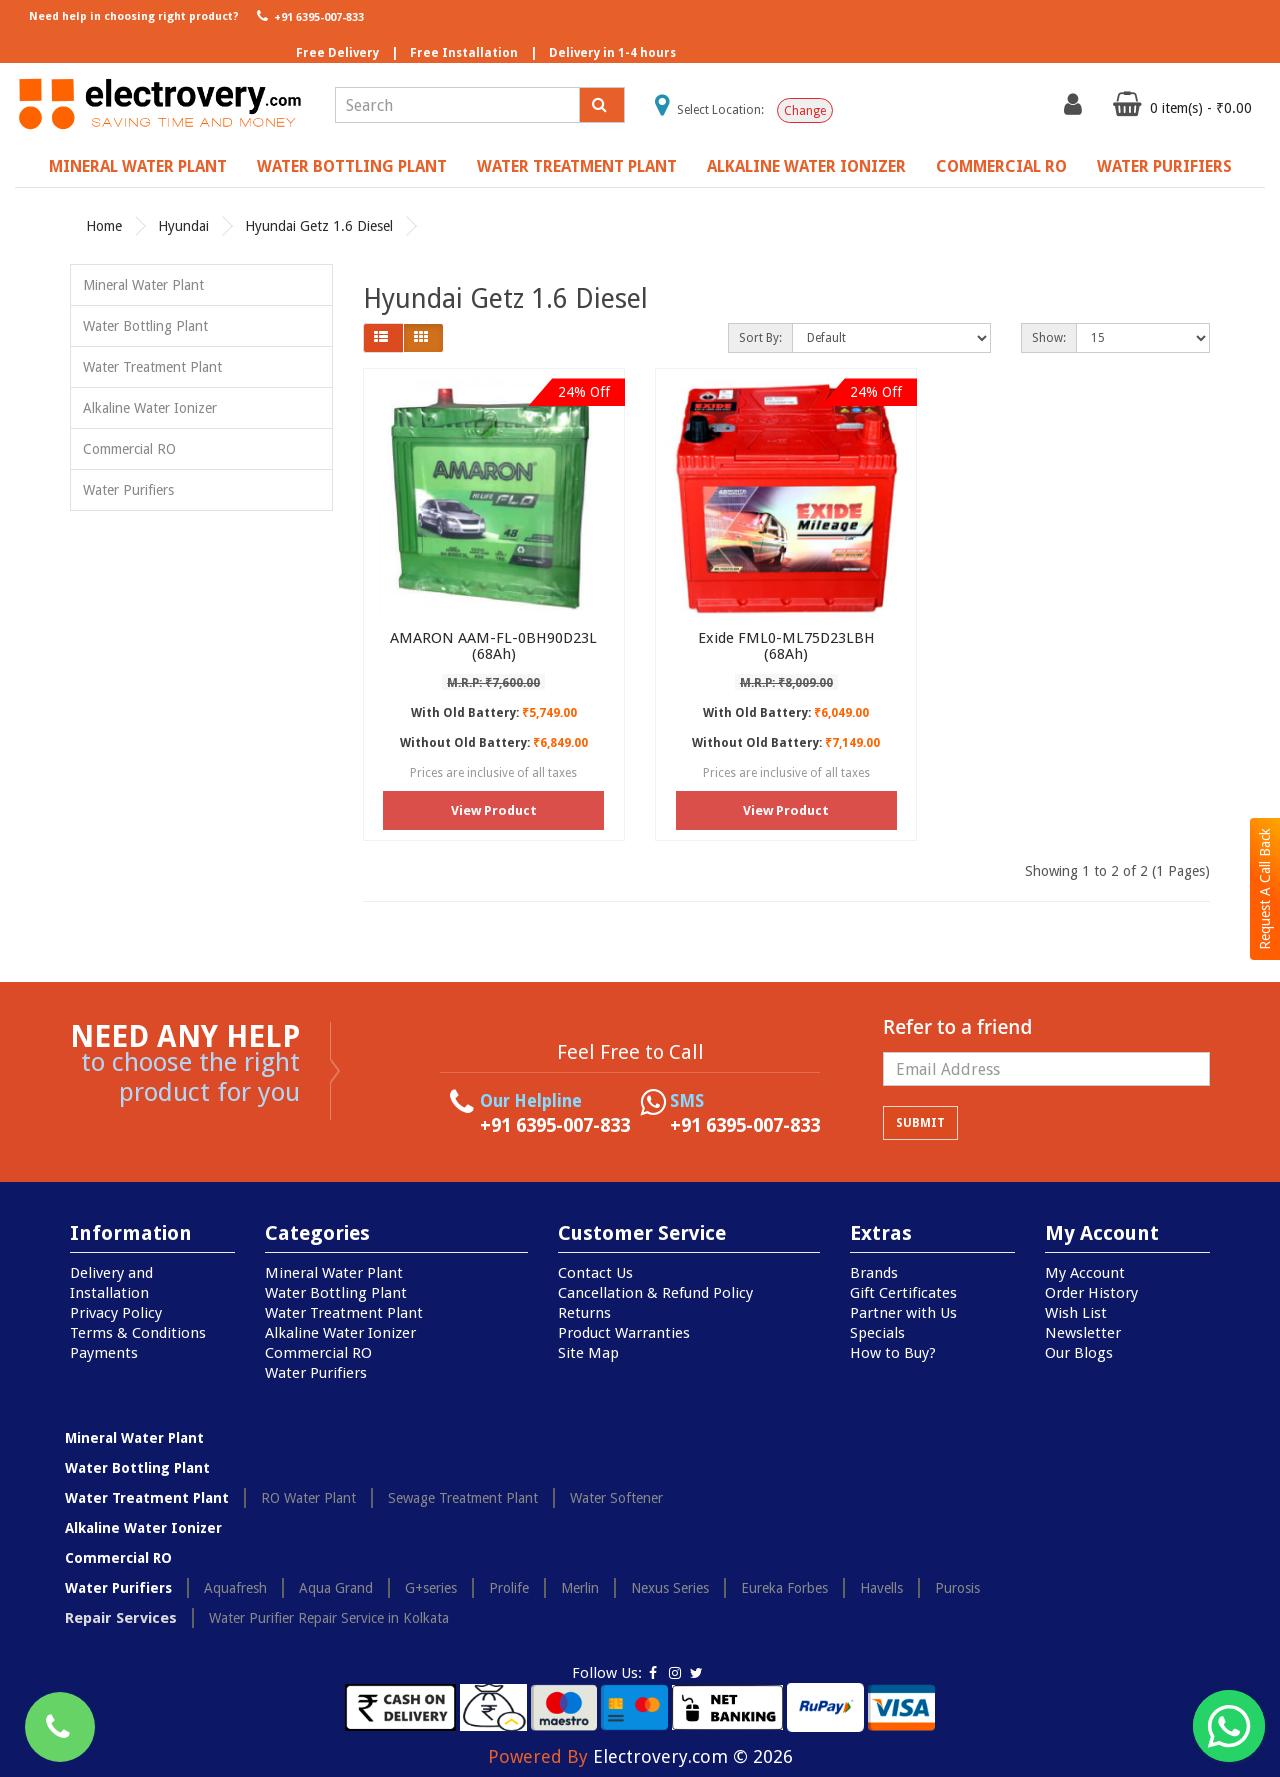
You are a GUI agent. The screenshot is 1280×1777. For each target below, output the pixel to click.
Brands (874, 1273)
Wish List (1076, 1313)
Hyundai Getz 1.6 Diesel (319, 226)
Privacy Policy (116, 1313)
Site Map (588, 1353)
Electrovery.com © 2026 (693, 1756)
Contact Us (595, 1273)
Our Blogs (1079, 1353)
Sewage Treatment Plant (463, 1498)
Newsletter (1083, 1333)
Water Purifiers (1164, 166)
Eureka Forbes (784, 1588)
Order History (1091, 1293)
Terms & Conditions (138, 1333)
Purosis (957, 1588)
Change (805, 111)
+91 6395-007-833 (308, 16)
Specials (877, 1333)
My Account (1085, 1273)
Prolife (509, 1588)
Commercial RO (1001, 166)
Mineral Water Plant (138, 166)
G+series (431, 1588)
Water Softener (616, 1498)
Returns (584, 1313)
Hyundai (183, 226)
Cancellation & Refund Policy (655, 1293)
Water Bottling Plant (352, 166)
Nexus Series (670, 1588)
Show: (1049, 338)
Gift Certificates (903, 1293)
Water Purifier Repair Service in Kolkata (329, 1618)
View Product (494, 810)
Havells (881, 1588)
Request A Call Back (1265, 889)
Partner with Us (903, 1313)
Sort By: (760, 338)
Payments (104, 1353)
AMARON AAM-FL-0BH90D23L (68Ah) (493, 646)
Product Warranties (624, 1333)
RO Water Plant (308, 1498)
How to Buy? (893, 1353)
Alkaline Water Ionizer (806, 166)
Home (104, 226)
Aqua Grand (336, 1588)
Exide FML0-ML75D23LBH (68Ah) (786, 646)
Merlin (580, 1588)
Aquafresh (235, 1588)
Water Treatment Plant (577, 166)
